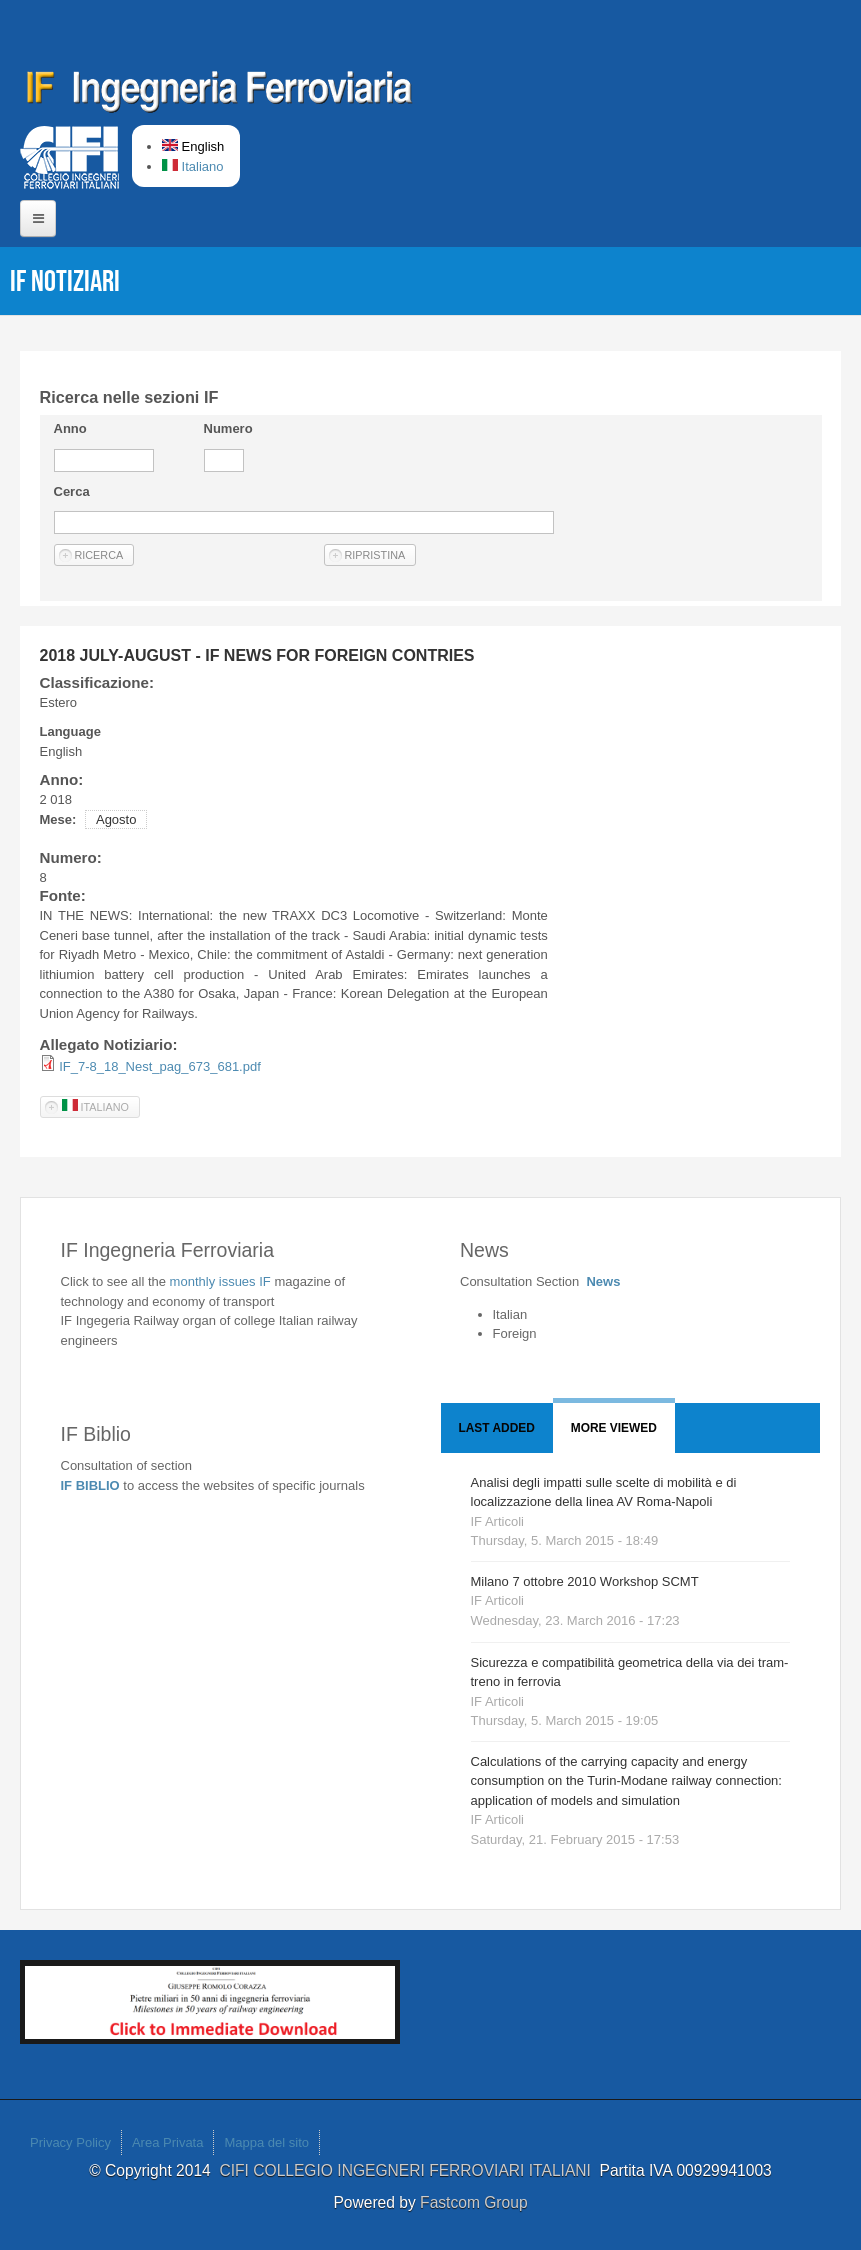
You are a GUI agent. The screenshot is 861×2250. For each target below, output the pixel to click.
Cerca (72, 491)
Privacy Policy (70, 2142)
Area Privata (168, 2142)
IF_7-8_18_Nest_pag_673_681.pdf (160, 1066)
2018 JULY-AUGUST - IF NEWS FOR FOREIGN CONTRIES (257, 655)
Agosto (116, 819)
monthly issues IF (222, 1281)
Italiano (193, 166)
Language (70, 731)
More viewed (614, 1428)
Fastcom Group (473, 2202)
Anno (70, 428)
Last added (497, 1428)
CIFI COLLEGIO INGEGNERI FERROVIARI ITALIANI (409, 2170)
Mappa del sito (266, 2142)
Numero (228, 428)
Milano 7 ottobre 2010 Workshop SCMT (585, 1581)
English (193, 146)
